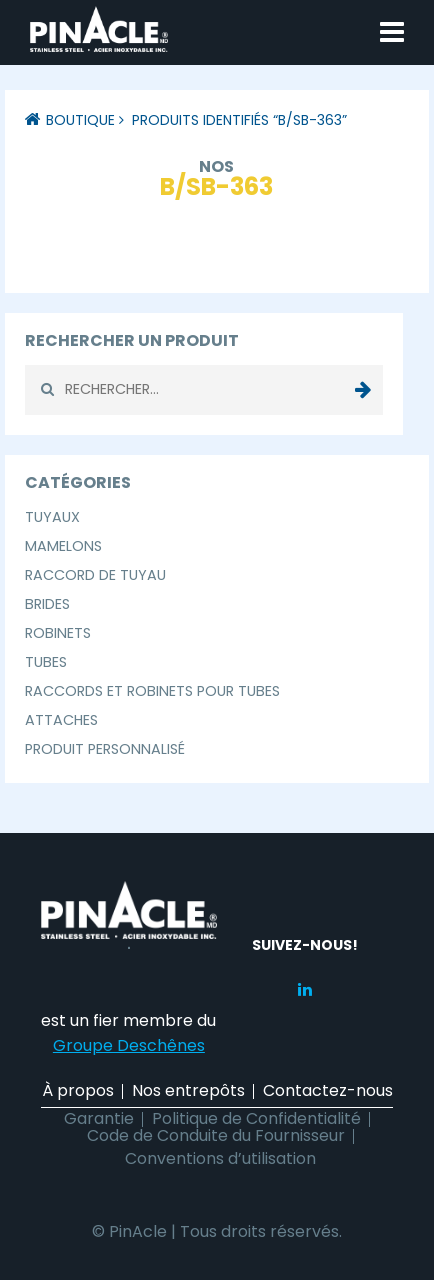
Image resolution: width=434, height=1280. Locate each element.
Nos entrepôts (188, 1090)
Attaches (61, 720)
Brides (47, 604)
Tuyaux (52, 517)
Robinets (58, 633)
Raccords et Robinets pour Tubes (152, 691)
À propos (78, 1090)
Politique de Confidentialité (256, 1118)
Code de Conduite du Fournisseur (216, 1135)
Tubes (46, 662)
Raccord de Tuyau (95, 575)
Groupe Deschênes (129, 1045)
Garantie (99, 1118)
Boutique (80, 120)
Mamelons (63, 546)
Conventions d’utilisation (220, 1158)
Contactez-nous (328, 1090)
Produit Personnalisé (105, 749)
